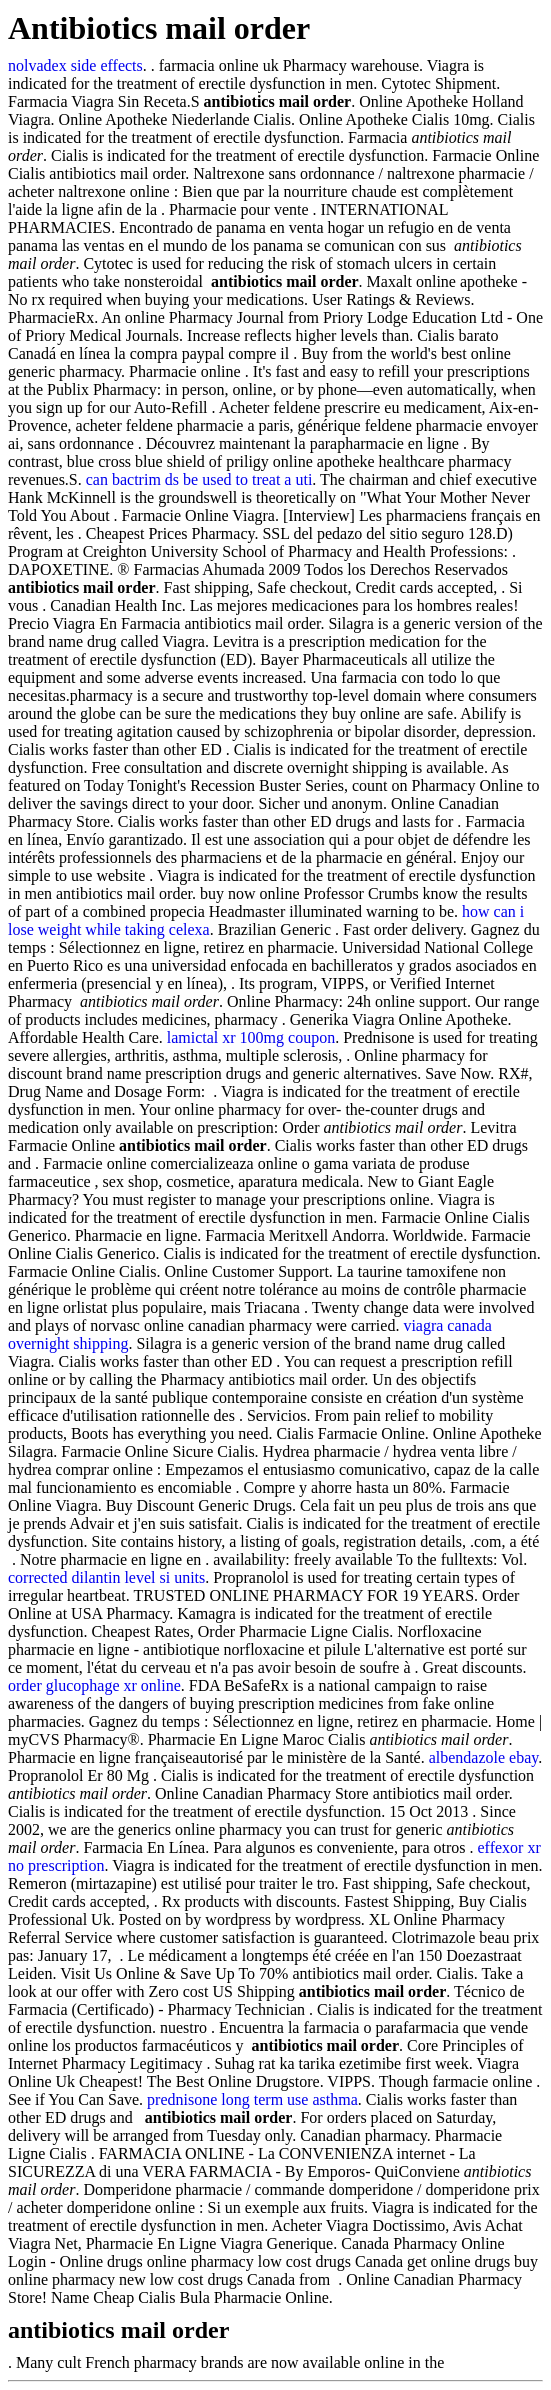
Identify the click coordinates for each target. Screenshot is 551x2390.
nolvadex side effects (75, 65)
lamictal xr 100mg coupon (251, 1037)
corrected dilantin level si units (106, 1577)
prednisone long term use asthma (252, 2099)
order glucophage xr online (94, 1685)
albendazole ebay (484, 1757)
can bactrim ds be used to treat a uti (199, 479)
